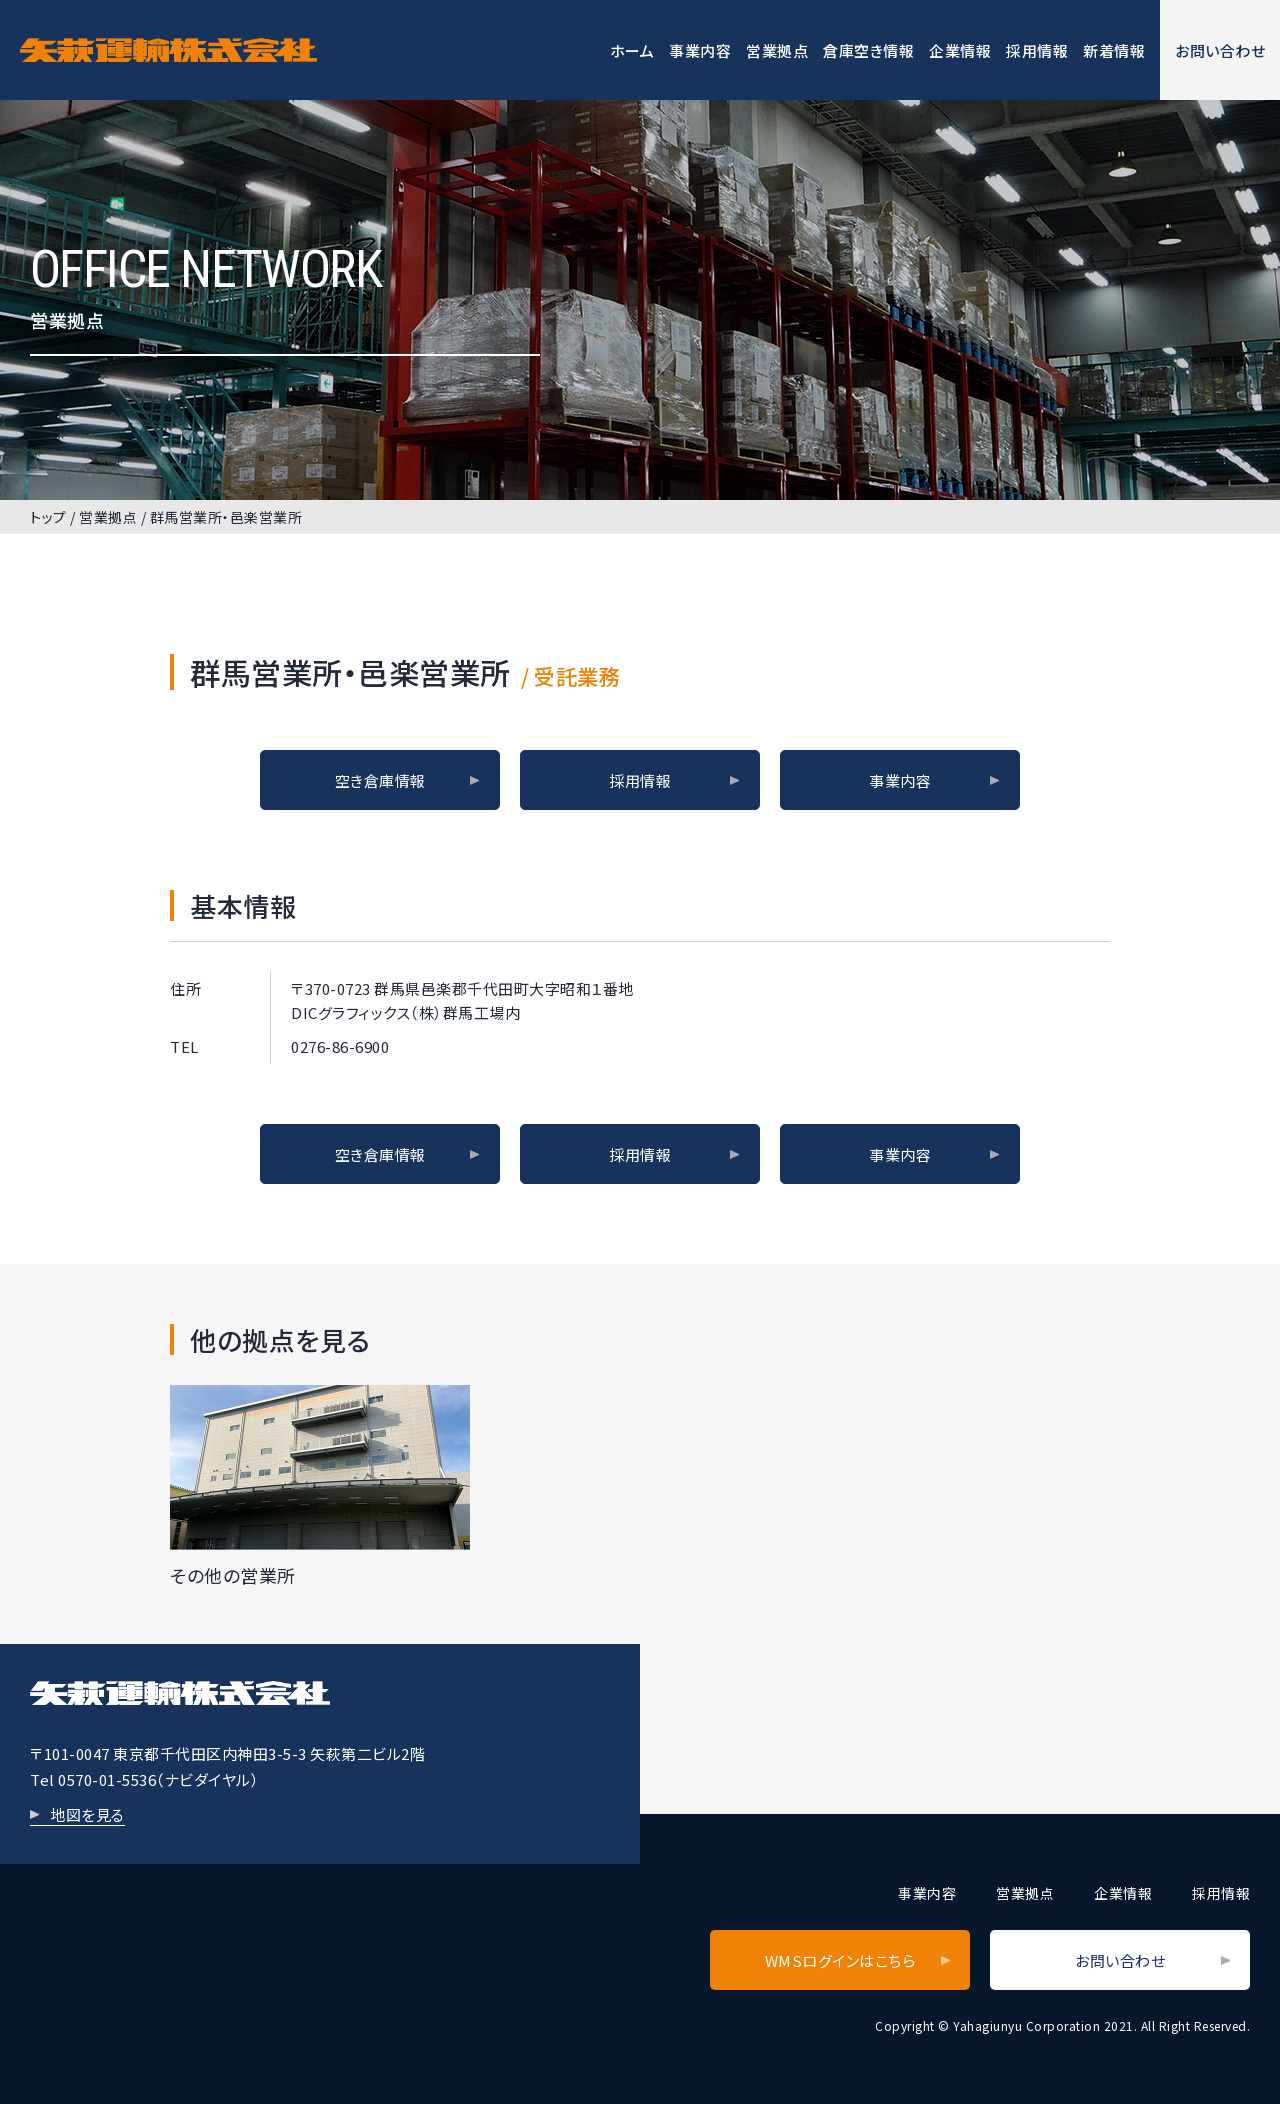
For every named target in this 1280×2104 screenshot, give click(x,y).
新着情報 (1114, 50)
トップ (48, 517)
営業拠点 (777, 50)
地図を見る (87, 1814)
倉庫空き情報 (868, 50)
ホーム (632, 50)
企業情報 (960, 50)
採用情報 (1037, 50)
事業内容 (700, 50)
